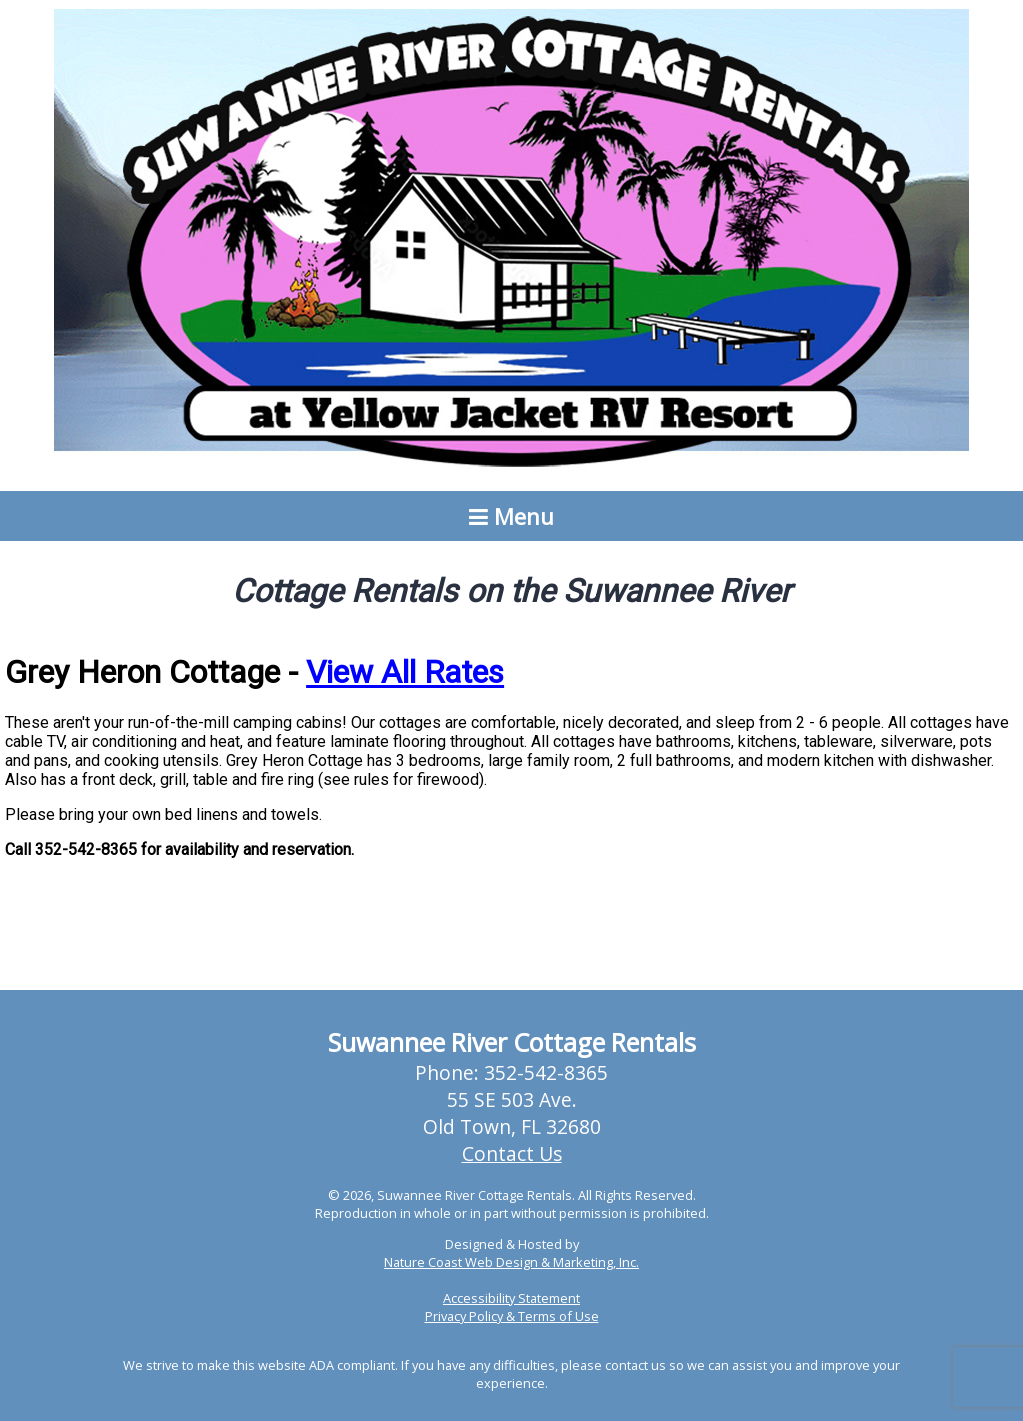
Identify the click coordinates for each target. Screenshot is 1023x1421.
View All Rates (405, 672)
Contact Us (512, 1153)
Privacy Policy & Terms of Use (512, 1316)
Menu (511, 516)
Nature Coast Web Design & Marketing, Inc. (511, 1262)
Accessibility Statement (511, 1298)
